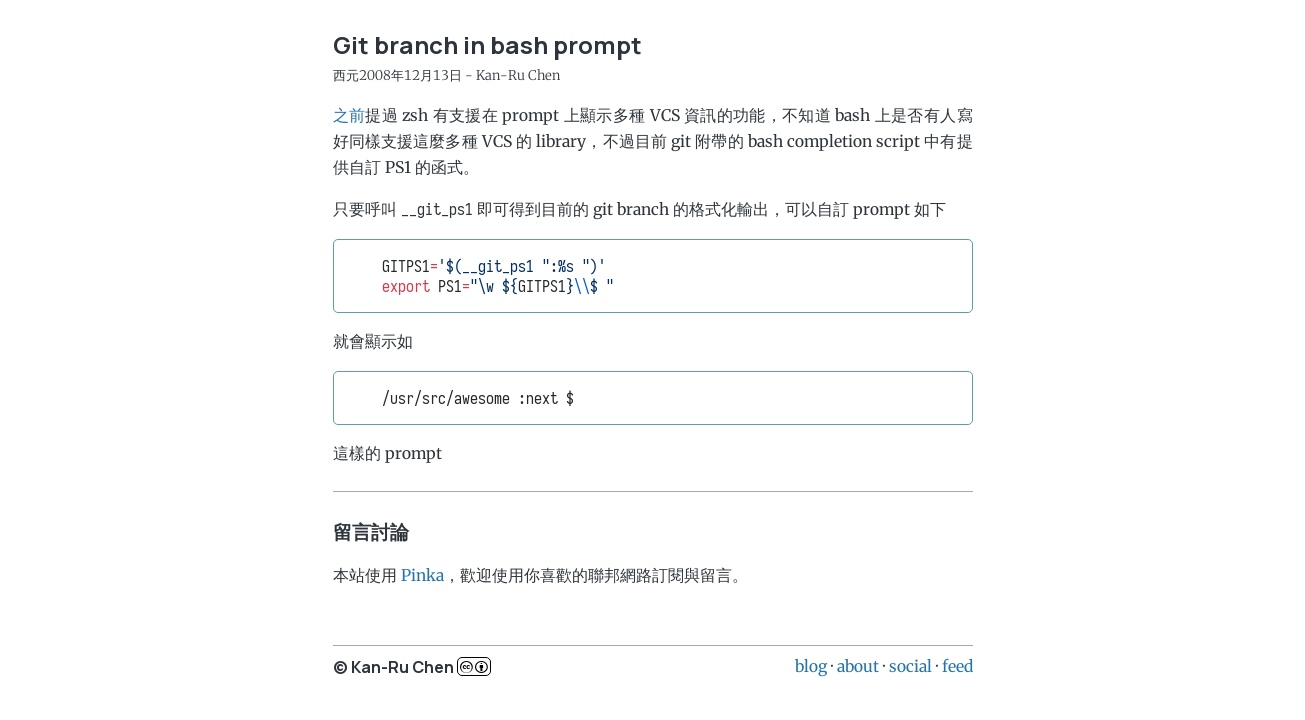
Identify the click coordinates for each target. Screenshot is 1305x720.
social (910, 666)
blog (811, 666)
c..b (474, 666)
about (858, 666)
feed (957, 666)
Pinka (422, 575)
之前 (349, 115)
